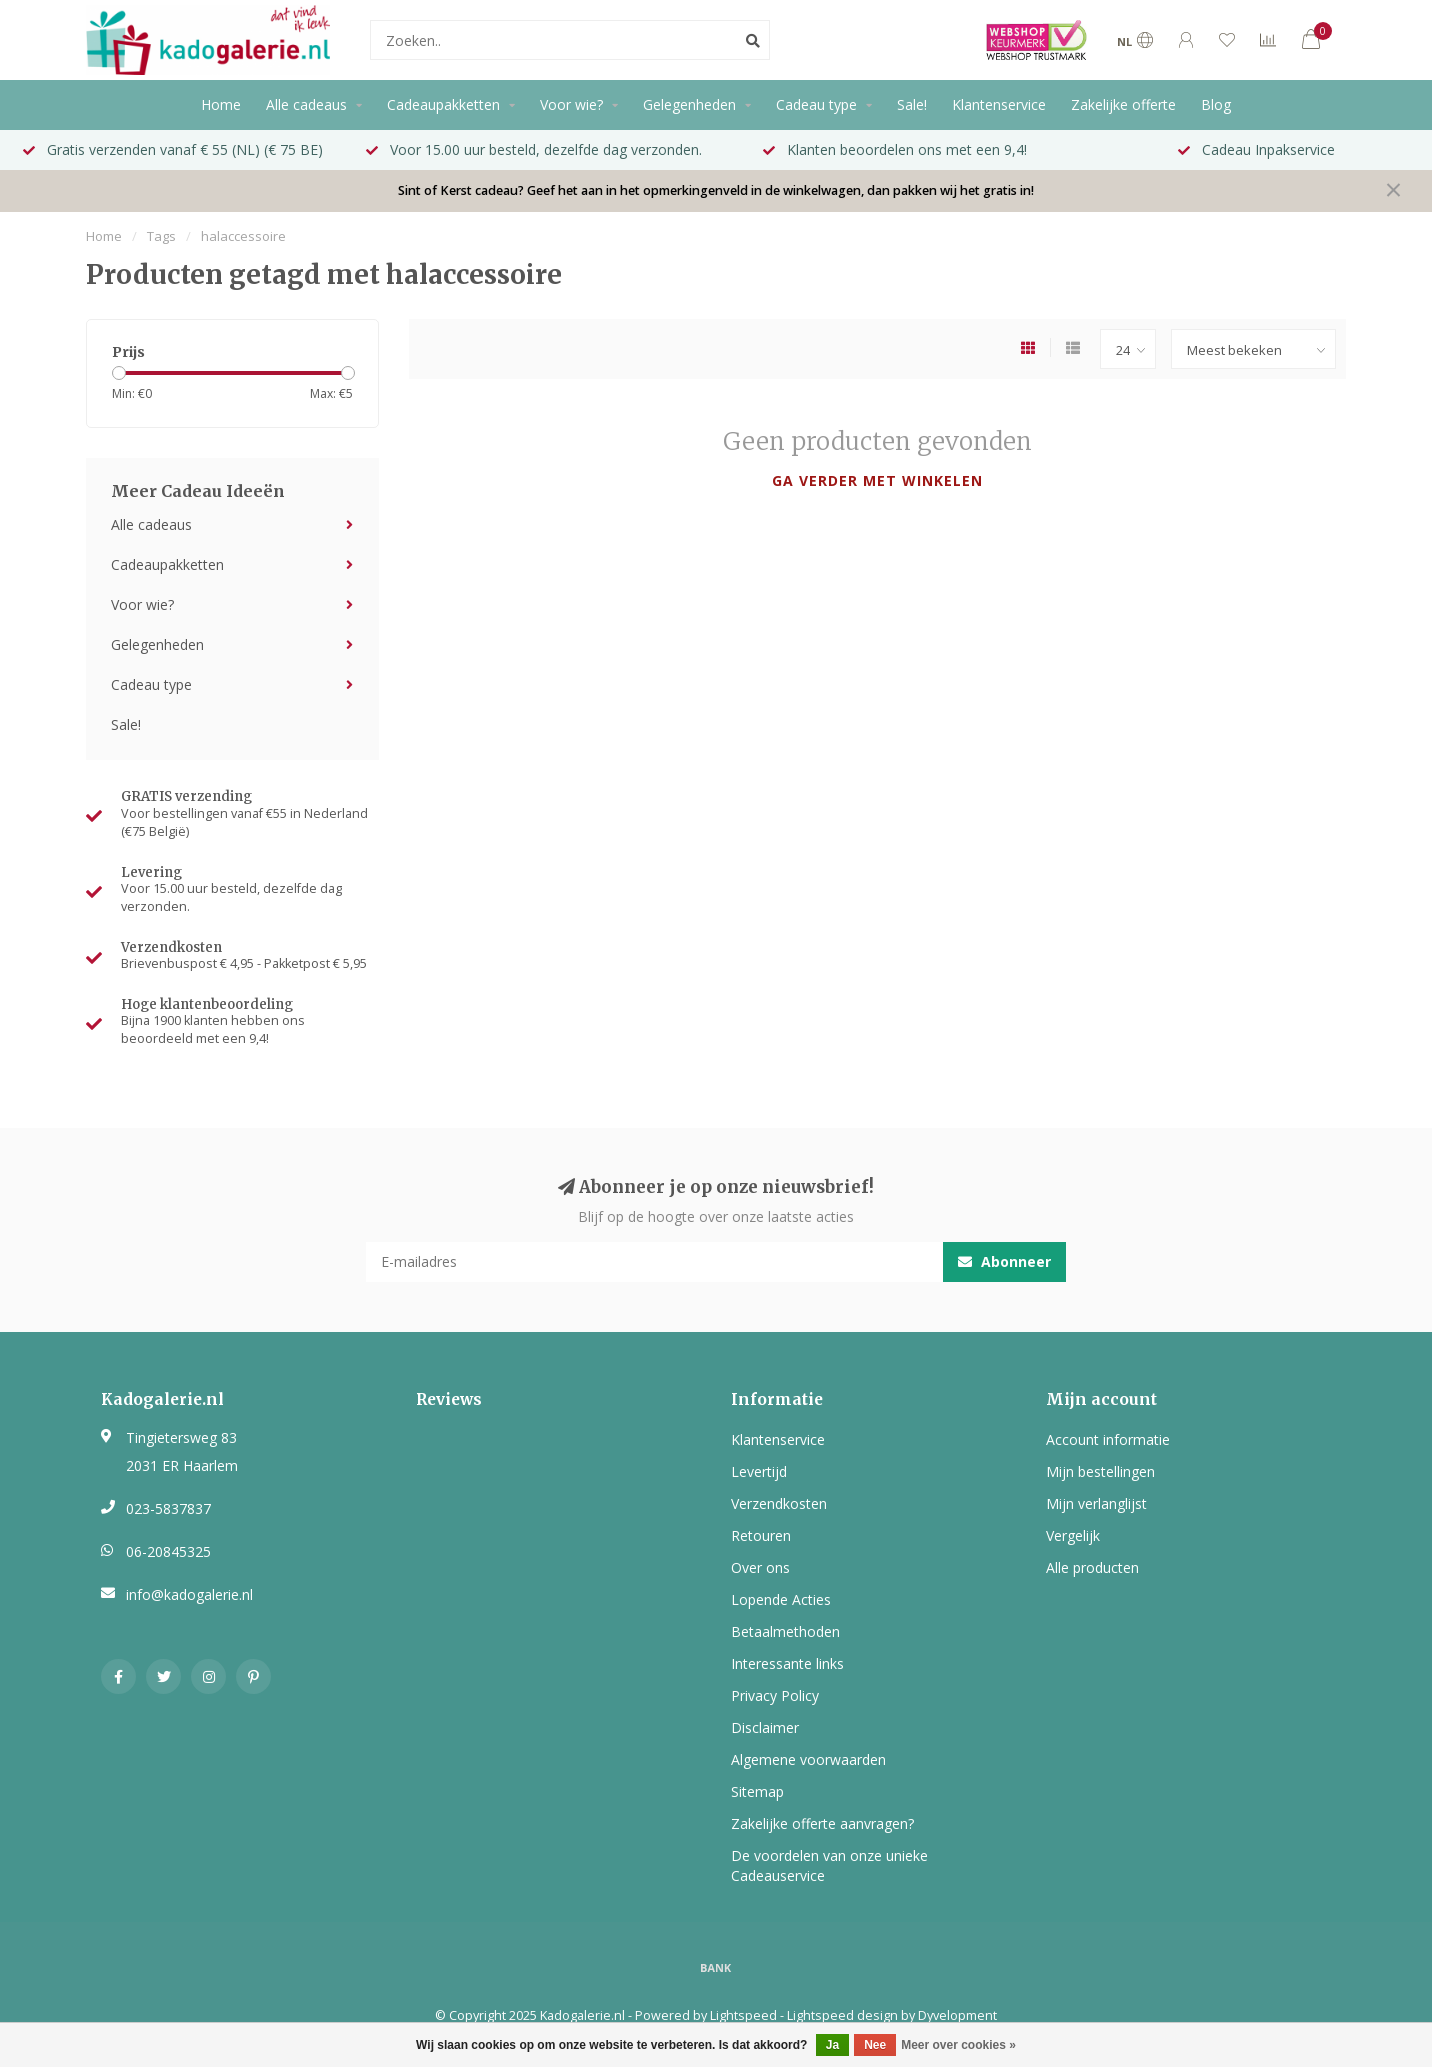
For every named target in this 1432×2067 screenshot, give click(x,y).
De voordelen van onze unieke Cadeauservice (829, 1865)
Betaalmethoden (785, 1631)
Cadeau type (816, 104)
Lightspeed (743, 2015)
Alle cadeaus (306, 104)
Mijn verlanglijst (1096, 1503)
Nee (875, 2045)
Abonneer (1004, 1261)
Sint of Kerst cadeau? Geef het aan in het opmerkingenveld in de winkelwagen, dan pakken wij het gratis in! (716, 190)
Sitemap (757, 1791)
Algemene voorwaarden (808, 1759)
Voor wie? (571, 104)
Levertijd (759, 1471)
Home (221, 104)
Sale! (912, 104)
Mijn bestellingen (1100, 1471)
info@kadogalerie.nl (189, 1594)
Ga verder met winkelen (877, 480)
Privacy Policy (775, 1695)
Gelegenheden (689, 104)
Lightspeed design (842, 2015)
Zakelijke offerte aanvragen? (822, 1823)
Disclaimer (765, 1727)
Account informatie (1108, 1439)
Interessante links (787, 1663)
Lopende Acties (781, 1599)
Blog (1216, 104)
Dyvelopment (957, 2015)
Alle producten (1092, 1567)
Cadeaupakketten (443, 104)
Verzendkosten (779, 1503)
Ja (832, 2045)
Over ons (760, 1567)
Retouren (761, 1535)
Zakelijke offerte (1123, 104)
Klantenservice (999, 104)
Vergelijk (1073, 1535)
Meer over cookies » (958, 2045)
